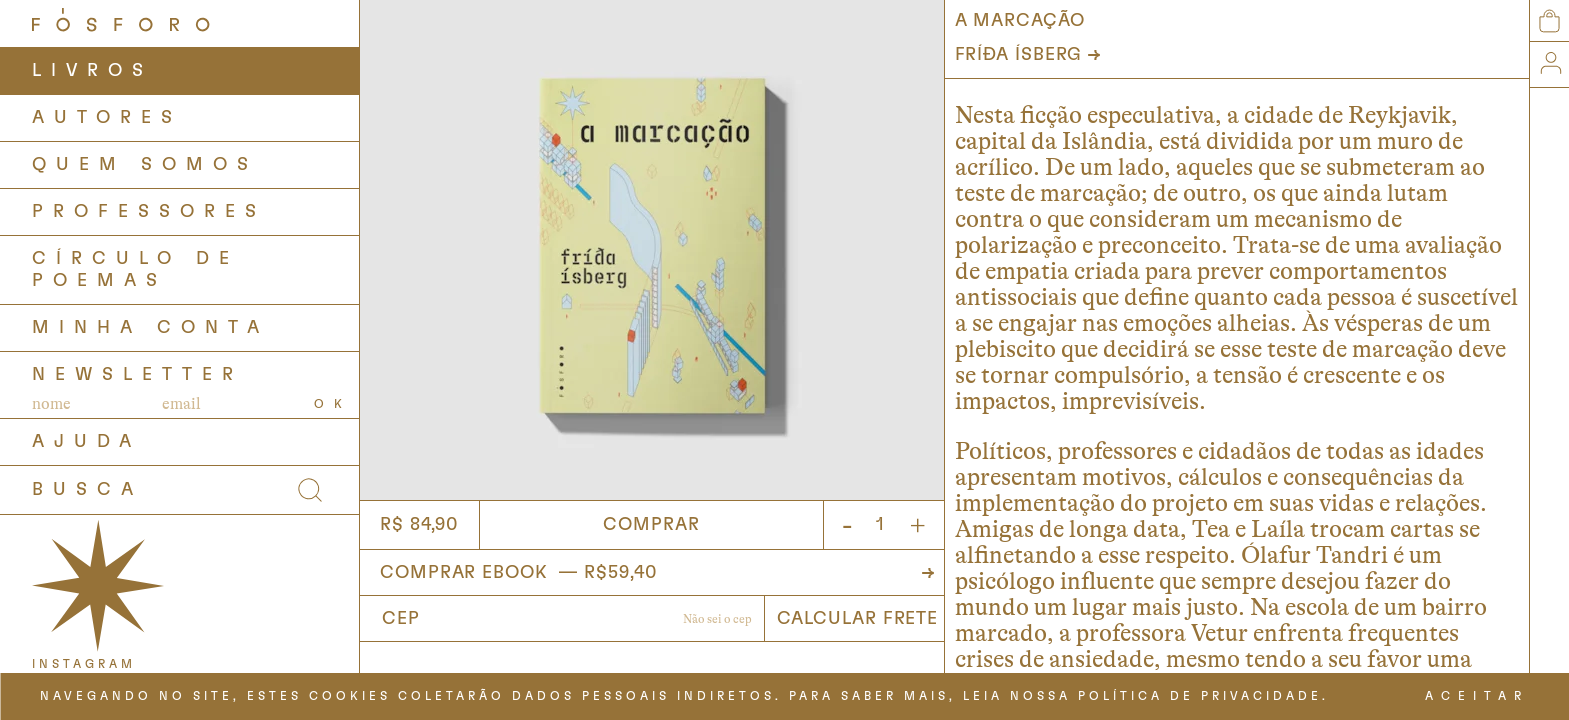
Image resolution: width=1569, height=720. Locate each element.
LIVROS (92, 71)
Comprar (651, 525)
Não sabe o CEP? (717, 621)
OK (333, 404)
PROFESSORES (149, 212)
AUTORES (107, 118)
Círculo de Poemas (135, 270)
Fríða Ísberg (1019, 55)
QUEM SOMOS (145, 165)
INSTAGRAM (84, 664)
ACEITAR (1477, 696)
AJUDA (86, 442)
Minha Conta (150, 328)
